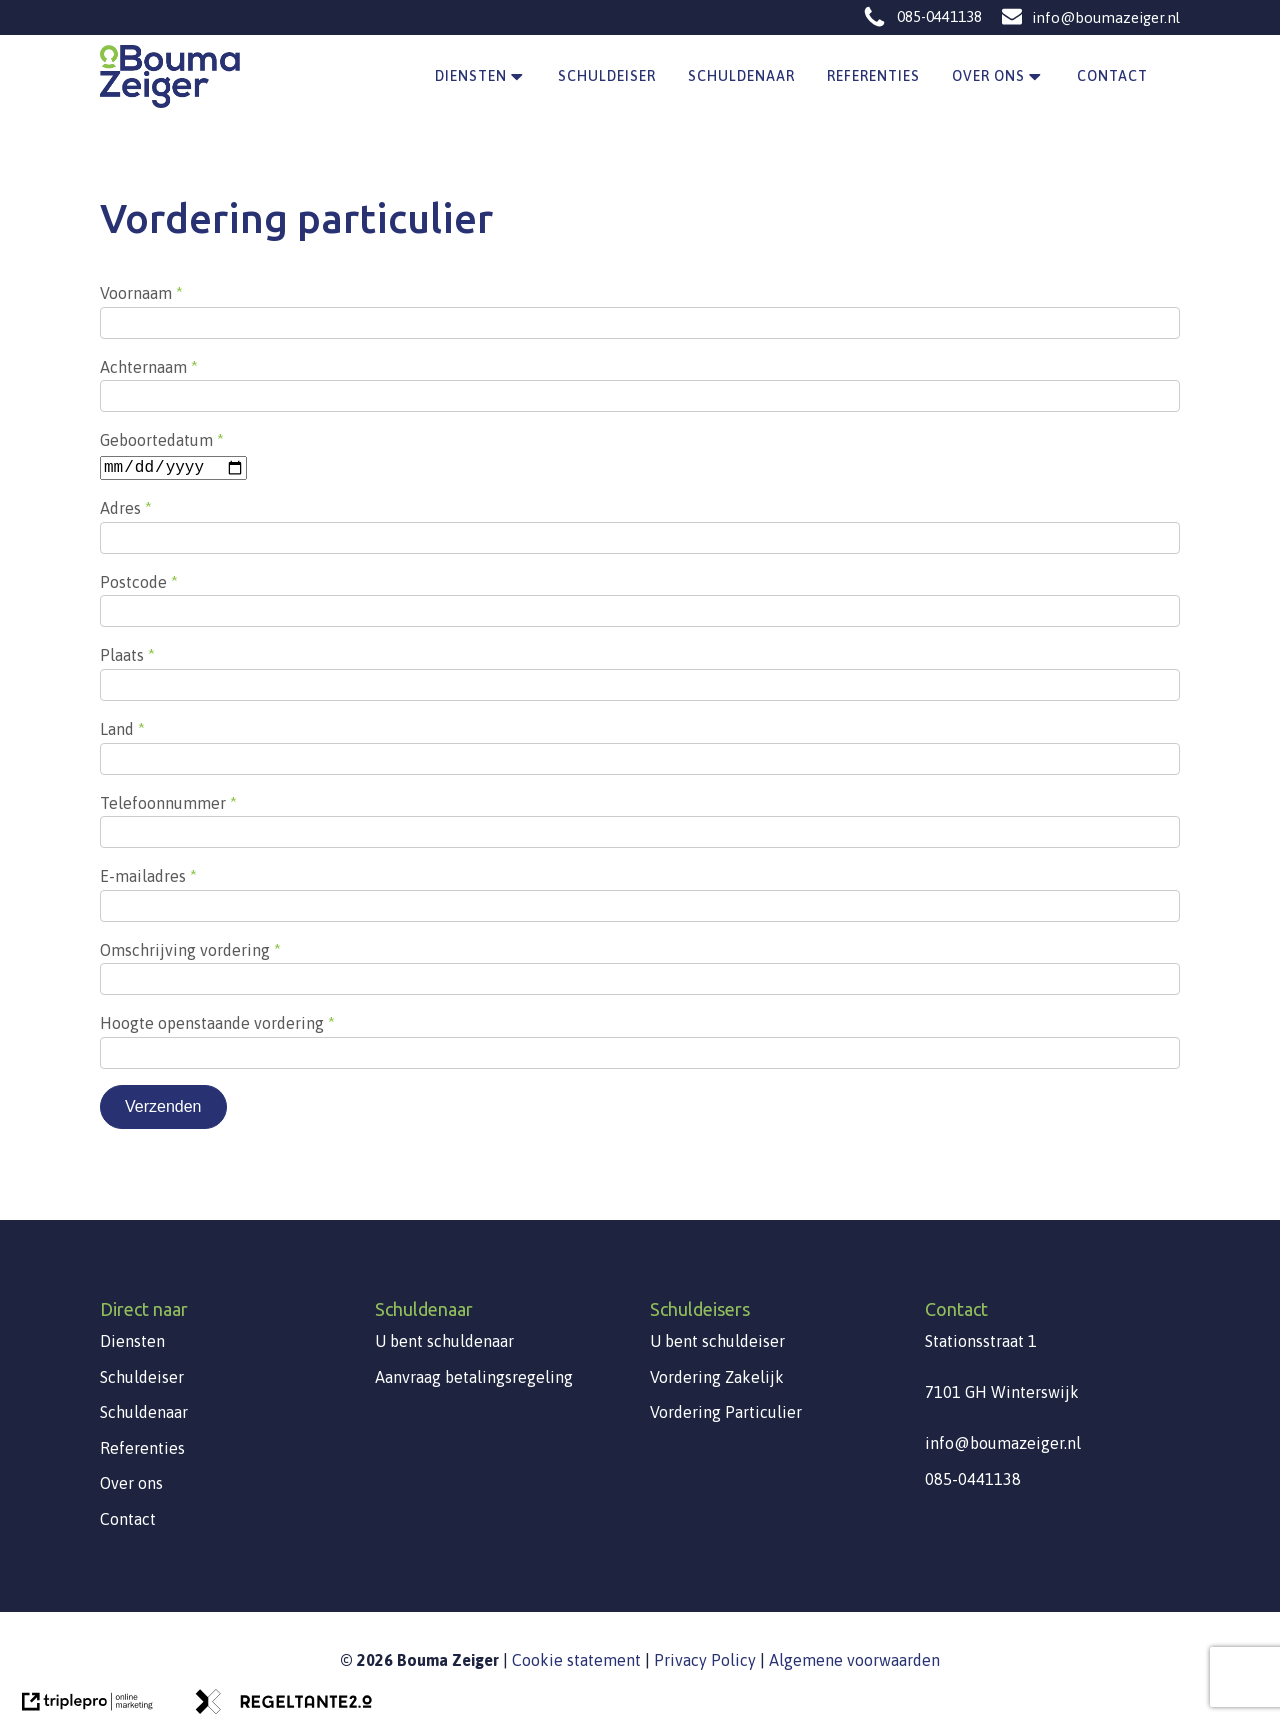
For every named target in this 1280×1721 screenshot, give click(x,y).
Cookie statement (576, 1659)
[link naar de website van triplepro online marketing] (87, 1707)
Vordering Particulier (726, 1411)
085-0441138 (939, 16)
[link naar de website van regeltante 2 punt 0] (281, 1707)
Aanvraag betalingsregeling (474, 1376)
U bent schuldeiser (717, 1340)
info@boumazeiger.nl (1106, 17)
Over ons (998, 77)
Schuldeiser (607, 76)
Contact (1112, 76)
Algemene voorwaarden (854, 1659)
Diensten (481, 77)
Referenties (873, 76)
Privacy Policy (705, 1659)
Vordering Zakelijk (717, 1376)
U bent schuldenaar (444, 1340)
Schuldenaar (741, 76)
